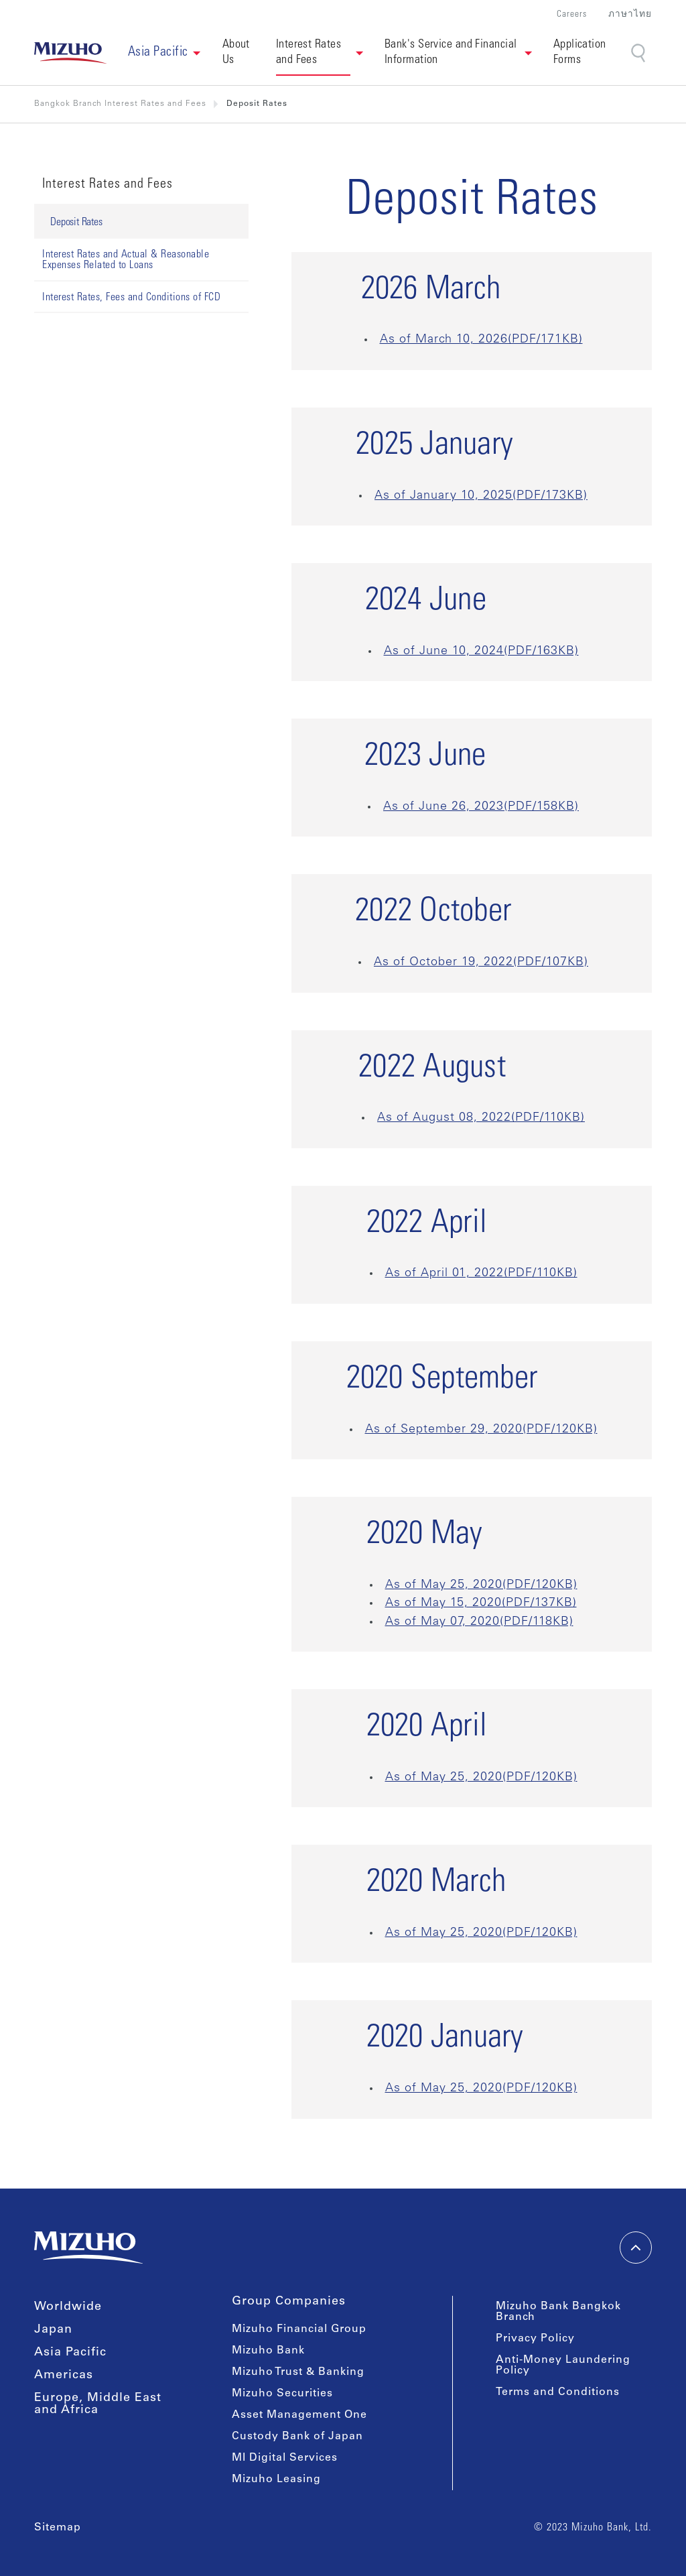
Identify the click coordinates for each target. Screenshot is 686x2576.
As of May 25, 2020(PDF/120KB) (481, 1585)
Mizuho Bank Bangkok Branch (558, 2312)
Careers (572, 15)
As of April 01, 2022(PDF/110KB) (481, 1274)
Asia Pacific (70, 2353)
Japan (53, 2330)
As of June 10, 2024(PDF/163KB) (481, 652)
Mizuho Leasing (276, 2479)
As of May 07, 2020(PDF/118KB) (479, 1622)
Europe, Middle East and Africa (97, 2404)
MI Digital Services (285, 2458)
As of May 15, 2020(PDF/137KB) (481, 1603)
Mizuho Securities (282, 2393)
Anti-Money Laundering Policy (563, 2365)
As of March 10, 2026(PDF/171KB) (481, 340)
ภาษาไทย (630, 15)
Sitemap (57, 2527)
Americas (63, 2376)
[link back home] (70, 53)
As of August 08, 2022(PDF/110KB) (481, 1118)
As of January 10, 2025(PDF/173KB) (481, 496)
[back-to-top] (636, 2247)
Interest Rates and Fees (310, 52)
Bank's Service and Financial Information (452, 52)
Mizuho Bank (268, 2350)
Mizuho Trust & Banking (298, 2372)
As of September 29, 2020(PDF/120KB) (481, 1430)
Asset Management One (299, 2415)
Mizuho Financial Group (299, 2329)
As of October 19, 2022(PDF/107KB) (481, 963)
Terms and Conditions (558, 2392)
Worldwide (68, 2307)
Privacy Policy (535, 2338)
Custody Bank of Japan (297, 2436)
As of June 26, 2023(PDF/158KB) (481, 807)
